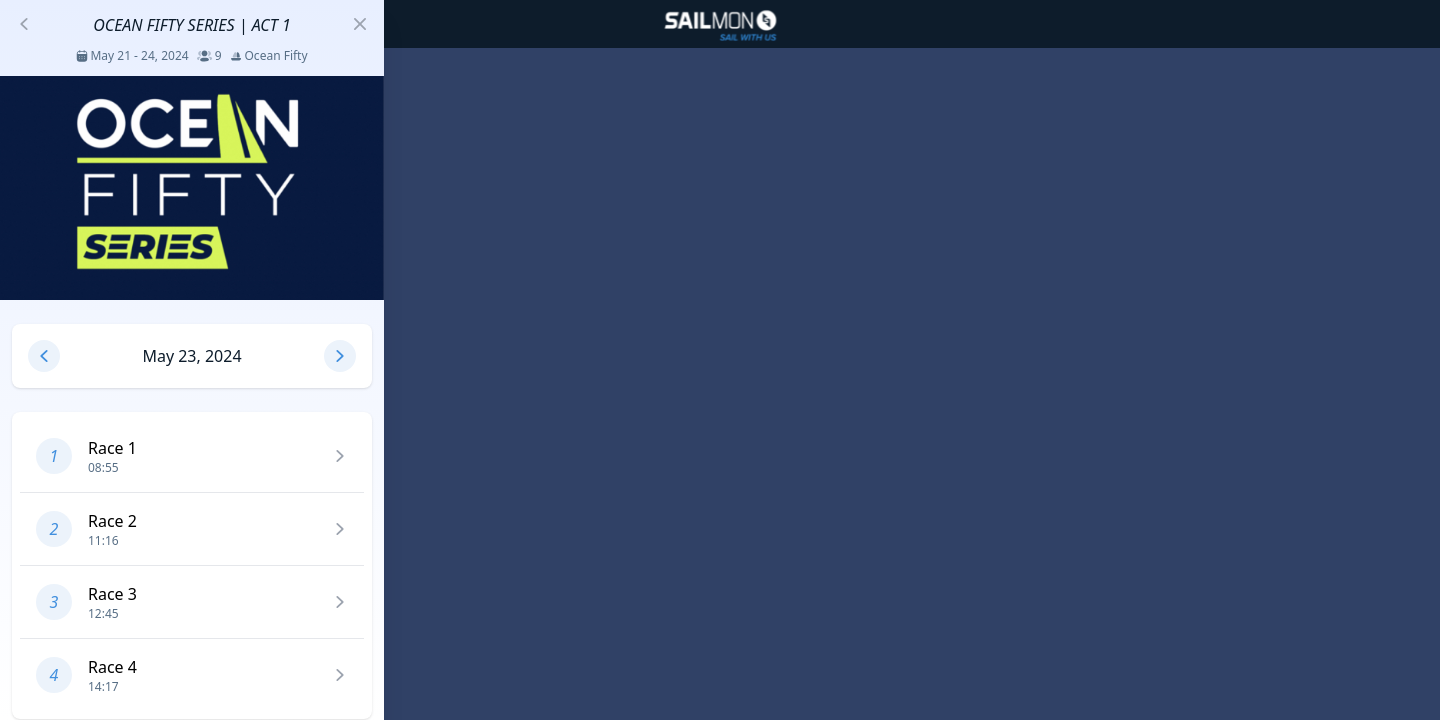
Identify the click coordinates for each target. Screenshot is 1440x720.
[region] (720, 360)
